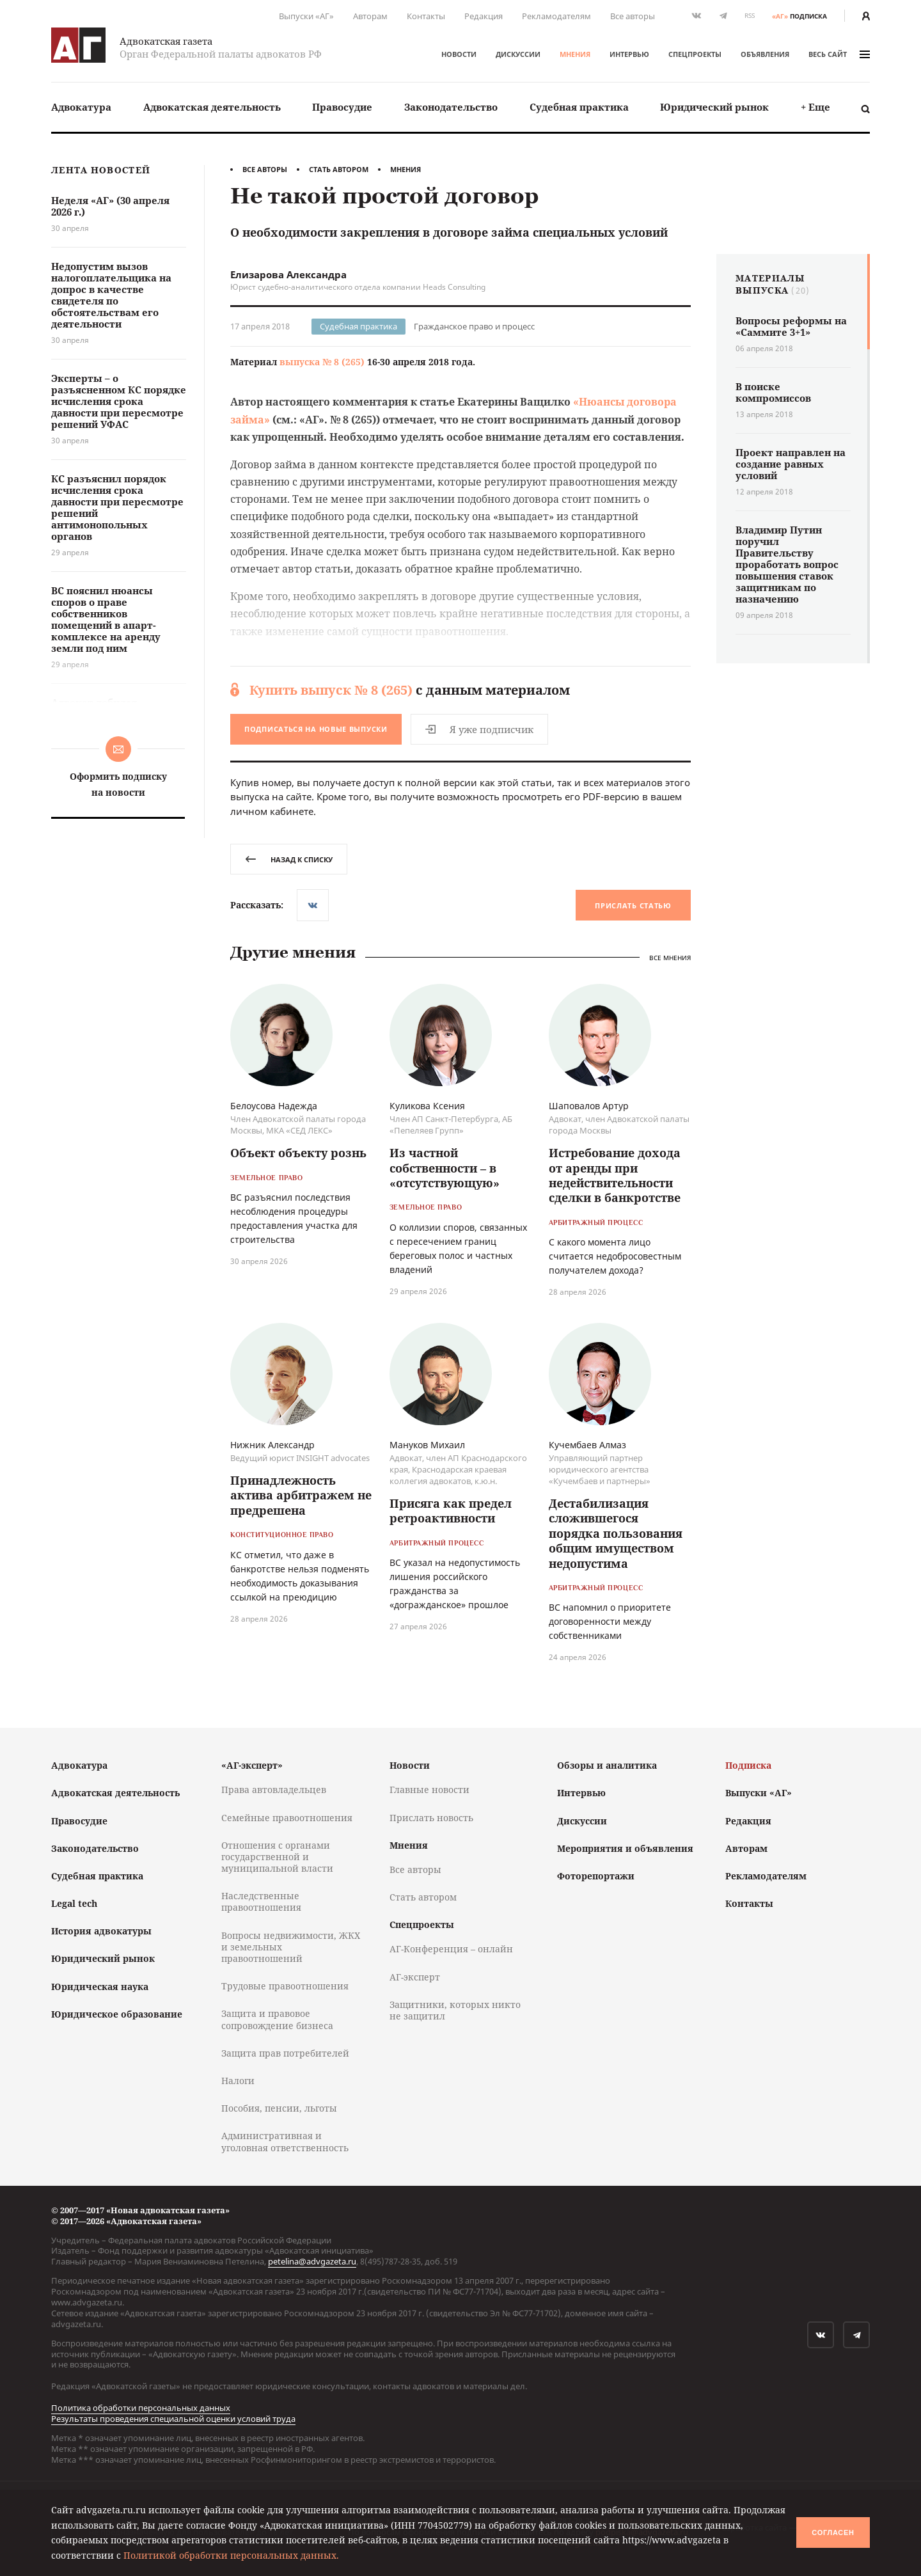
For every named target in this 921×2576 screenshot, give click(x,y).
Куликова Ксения (427, 1106)
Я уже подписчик (479, 729)
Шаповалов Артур (589, 1106)
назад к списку (289, 859)
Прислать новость (431, 1818)
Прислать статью (633, 905)
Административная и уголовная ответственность (285, 2141)
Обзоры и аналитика (607, 1765)
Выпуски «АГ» (306, 16)
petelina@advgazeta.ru (312, 2261)
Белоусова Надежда (273, 1106)
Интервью (629, 54)
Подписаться (316, 729)
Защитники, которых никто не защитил (455, 2010)
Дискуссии (518, 54)
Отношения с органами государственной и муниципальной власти (277, 1856)
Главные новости (429, 1789)
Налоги (238, 2080)
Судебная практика (579, 106)
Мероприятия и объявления (625, 1848)
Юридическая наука (99, 1986)
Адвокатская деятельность (212, 106)
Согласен (833, 2532)
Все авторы (632, 16)
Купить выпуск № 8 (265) (331, 690)
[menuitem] (81, 107)
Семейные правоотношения (286, 1818)
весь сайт (839, 54)
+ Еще (815, 106)
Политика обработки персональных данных (140, 2408)
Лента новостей (100, 170)
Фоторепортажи (595, 1876)
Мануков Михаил (427, 1445)
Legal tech (74, 1903)
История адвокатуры (101, 1931)
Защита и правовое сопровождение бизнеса (277, 2019)
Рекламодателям (556, 16)
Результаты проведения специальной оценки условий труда (173, 2418)
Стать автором (338, 169)
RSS (749, 16)
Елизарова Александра (288, 274)
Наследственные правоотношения (261, 1901)
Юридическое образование (116, 2014)
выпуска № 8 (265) (322, 362)
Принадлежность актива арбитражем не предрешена (301, 1495)
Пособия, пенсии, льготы (279, 2108)
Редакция (483, 16)
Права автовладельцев (273, 1789)
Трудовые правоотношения (285, 1986)
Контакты (426, 16)
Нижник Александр (272, 1445)
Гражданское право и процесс (474, 326)
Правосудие (342, 106)
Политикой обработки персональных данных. (231, 2555)
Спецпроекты (694, 54)
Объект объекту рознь (298, 1152)
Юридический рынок (714, 106)
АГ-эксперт (415, 1977)
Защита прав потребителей (285, 2053)
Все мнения (670, 958)
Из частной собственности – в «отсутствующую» (445, 1167)
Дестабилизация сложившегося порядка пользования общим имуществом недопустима (615, 1533)
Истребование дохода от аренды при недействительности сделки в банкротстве (615, 1175)
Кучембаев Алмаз (587, 1445)
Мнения (575, 54)
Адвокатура (81, 106)
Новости (458, 54)
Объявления (765, 54)
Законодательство (451, 106)
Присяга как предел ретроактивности (451, 1511)
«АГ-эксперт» (252, 1765)
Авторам (370, 16)
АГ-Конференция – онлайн (451, 1949)
